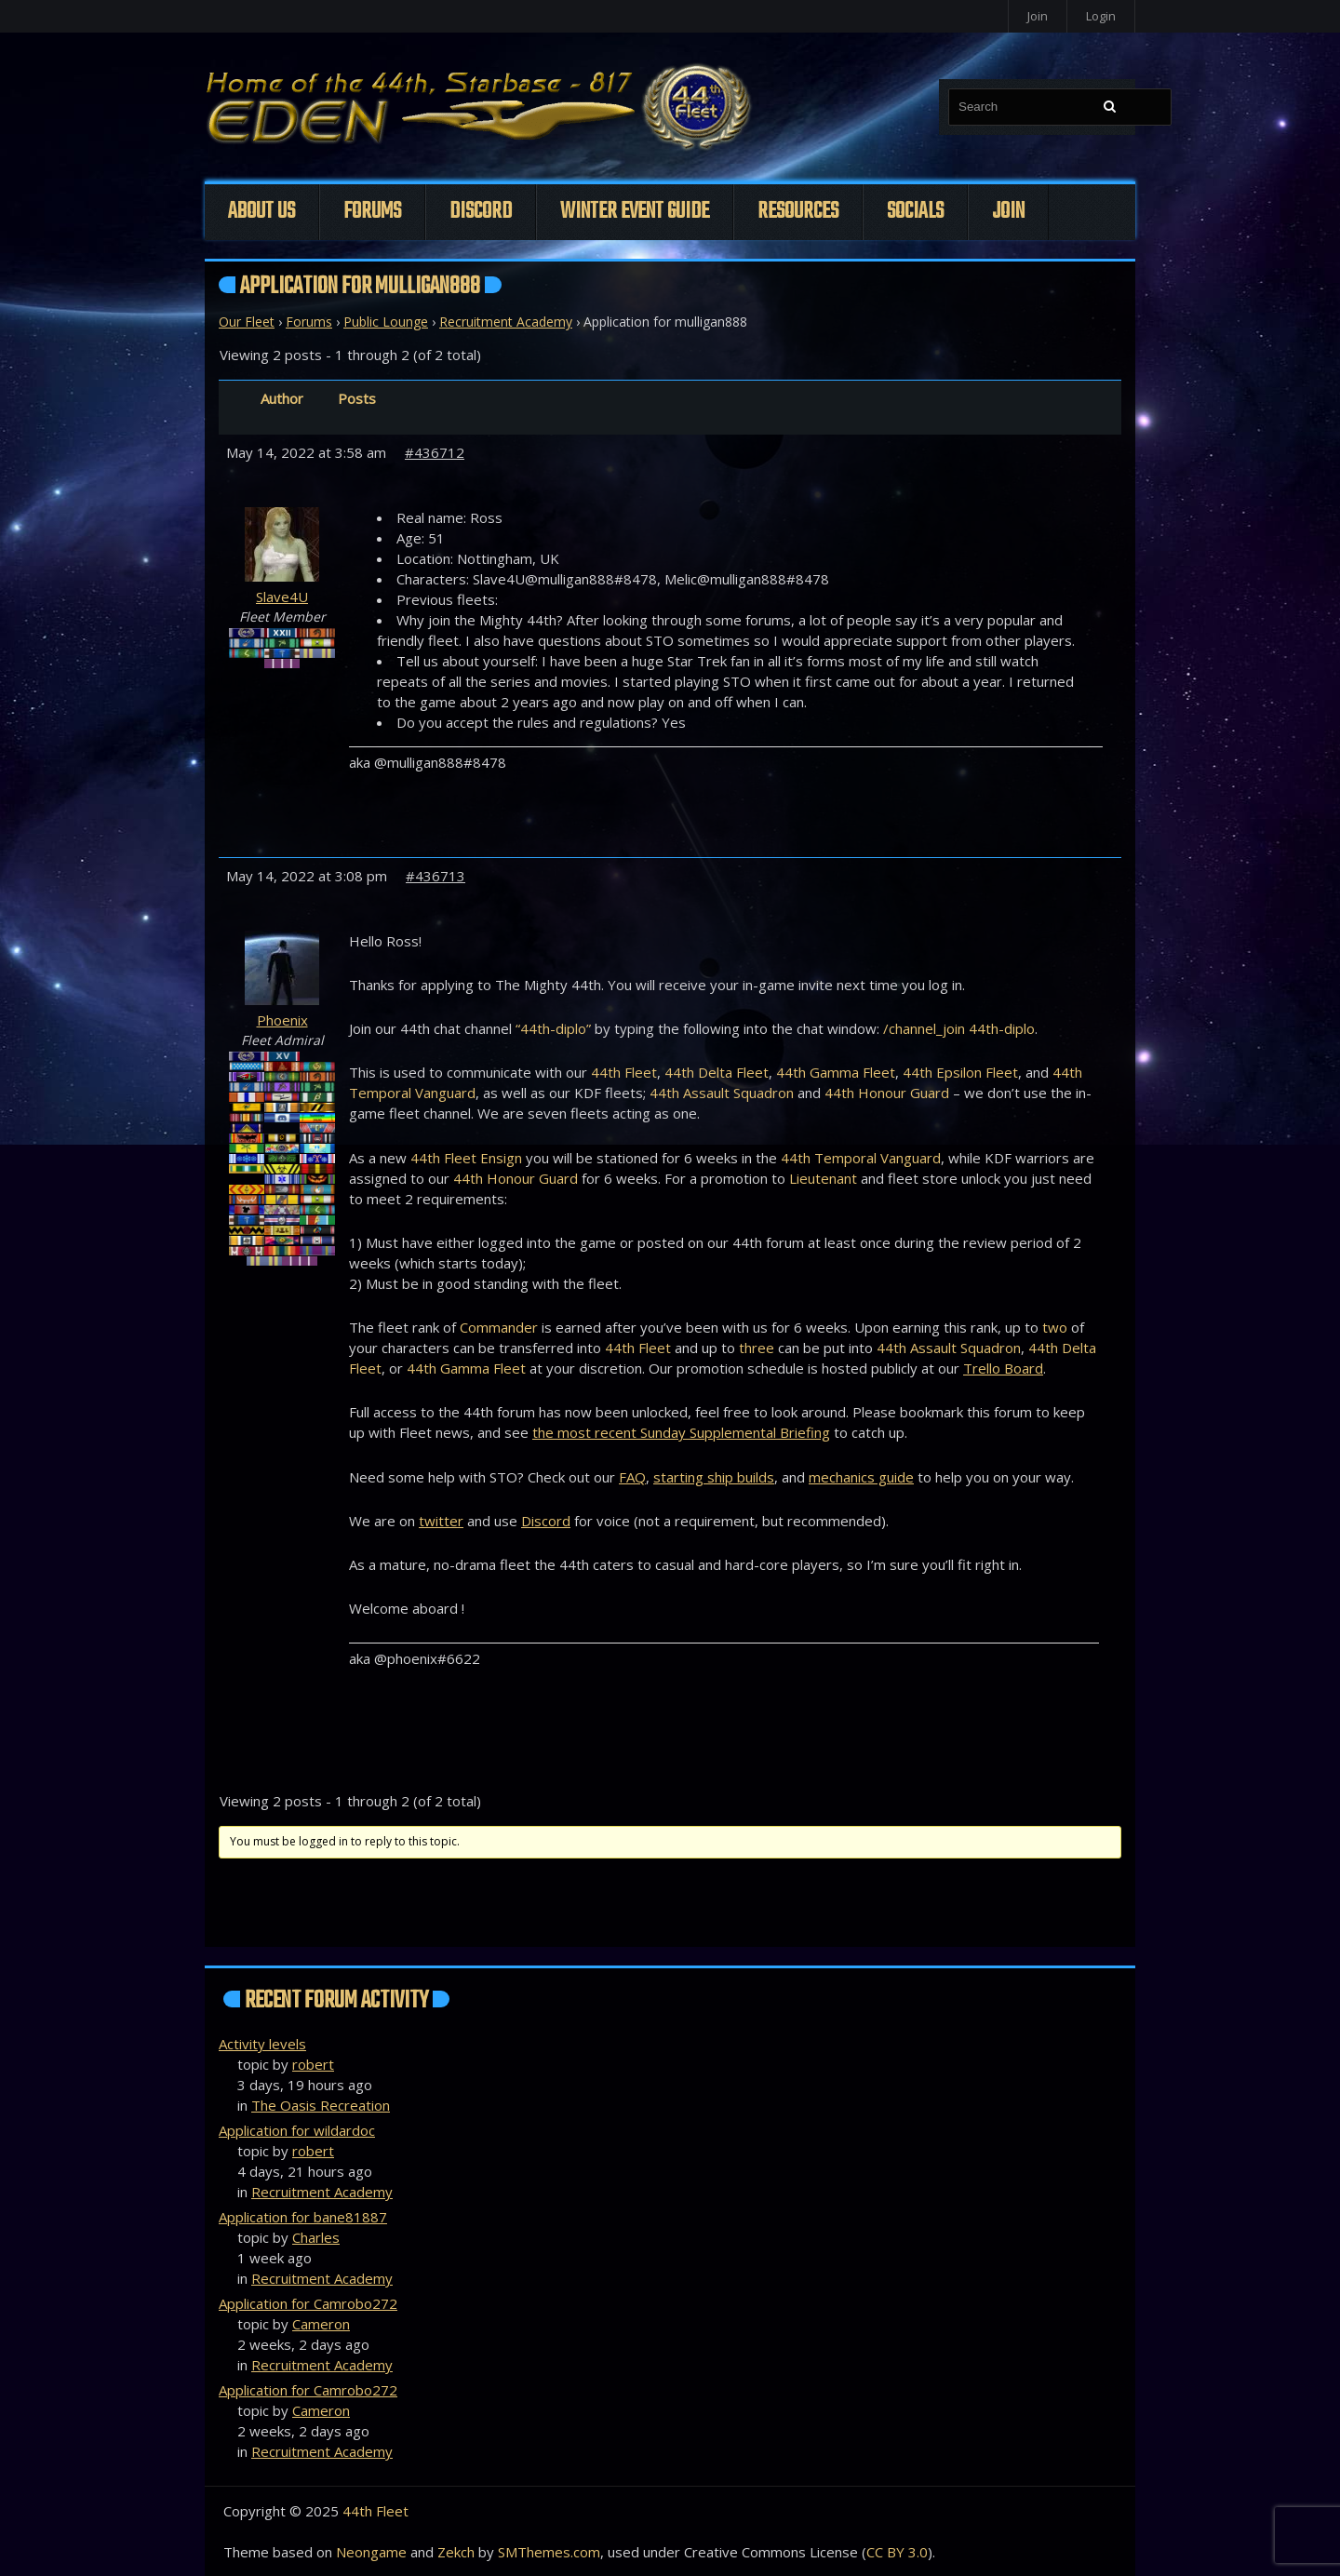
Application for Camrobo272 (308, 2303)
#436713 (435, 875)
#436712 (434, 452)
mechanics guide (861, 1477)
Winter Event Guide (634, 212)
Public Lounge (385, 321)
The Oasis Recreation (320, 2105)
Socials (915, 212)
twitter (441, 1520)
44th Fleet (375, 2511)
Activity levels (262, 2043)
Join (1037, 15)
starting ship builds (713, 1477)
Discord (480, 212)
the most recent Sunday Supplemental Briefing (681, 1432)
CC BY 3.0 (897, 2551)
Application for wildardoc (297, 2130)
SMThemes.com (549, 2551)
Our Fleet (247, 321)
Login (1101, 15)
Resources (797, 212)
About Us (261, 212)
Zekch (456, 2551)
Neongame (371, 2551)
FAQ (632, 1477)
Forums (372, 212)
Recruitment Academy (505, 321)
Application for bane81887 (303, 2216)
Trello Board (1003, 1368)
